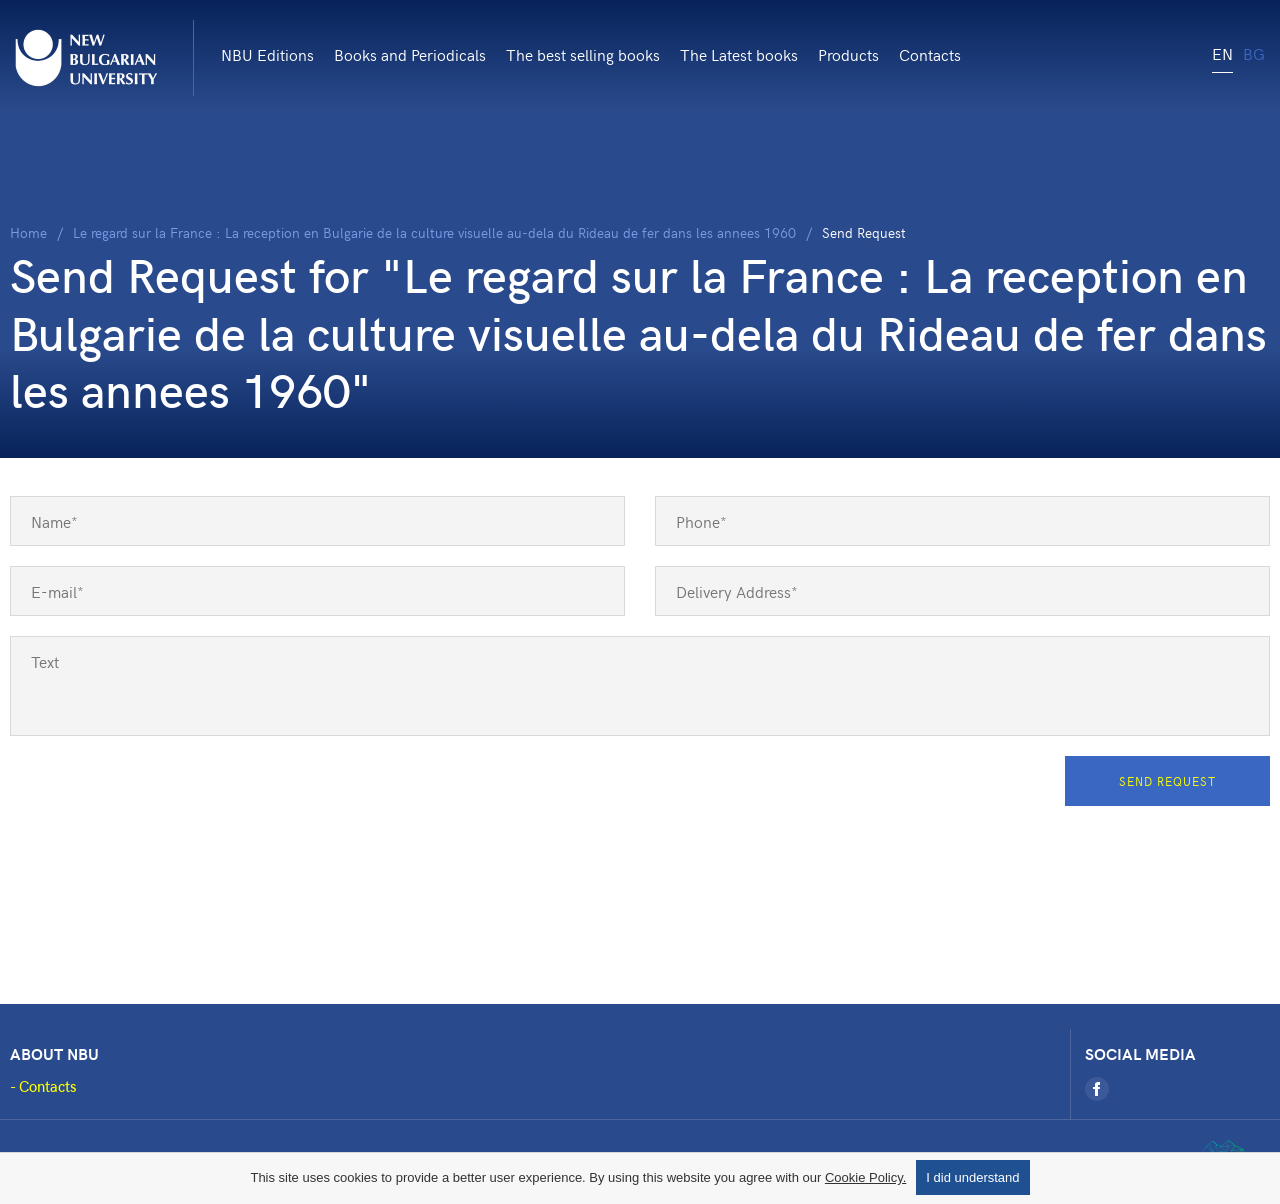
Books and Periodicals (410, 54)
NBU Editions (267, 54)
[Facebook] (1097, 1089)
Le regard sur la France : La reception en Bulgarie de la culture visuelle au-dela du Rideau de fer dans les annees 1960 (434, 232)
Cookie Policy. (865, 1177)
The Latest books (739, 54)
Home (28, 232)
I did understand (972, 1177)
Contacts (930, 54)
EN (1222, 53)
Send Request (1167, 781)
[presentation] (162, 795)
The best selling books (583, 54)
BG (1254, 53)
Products (848, 54)
